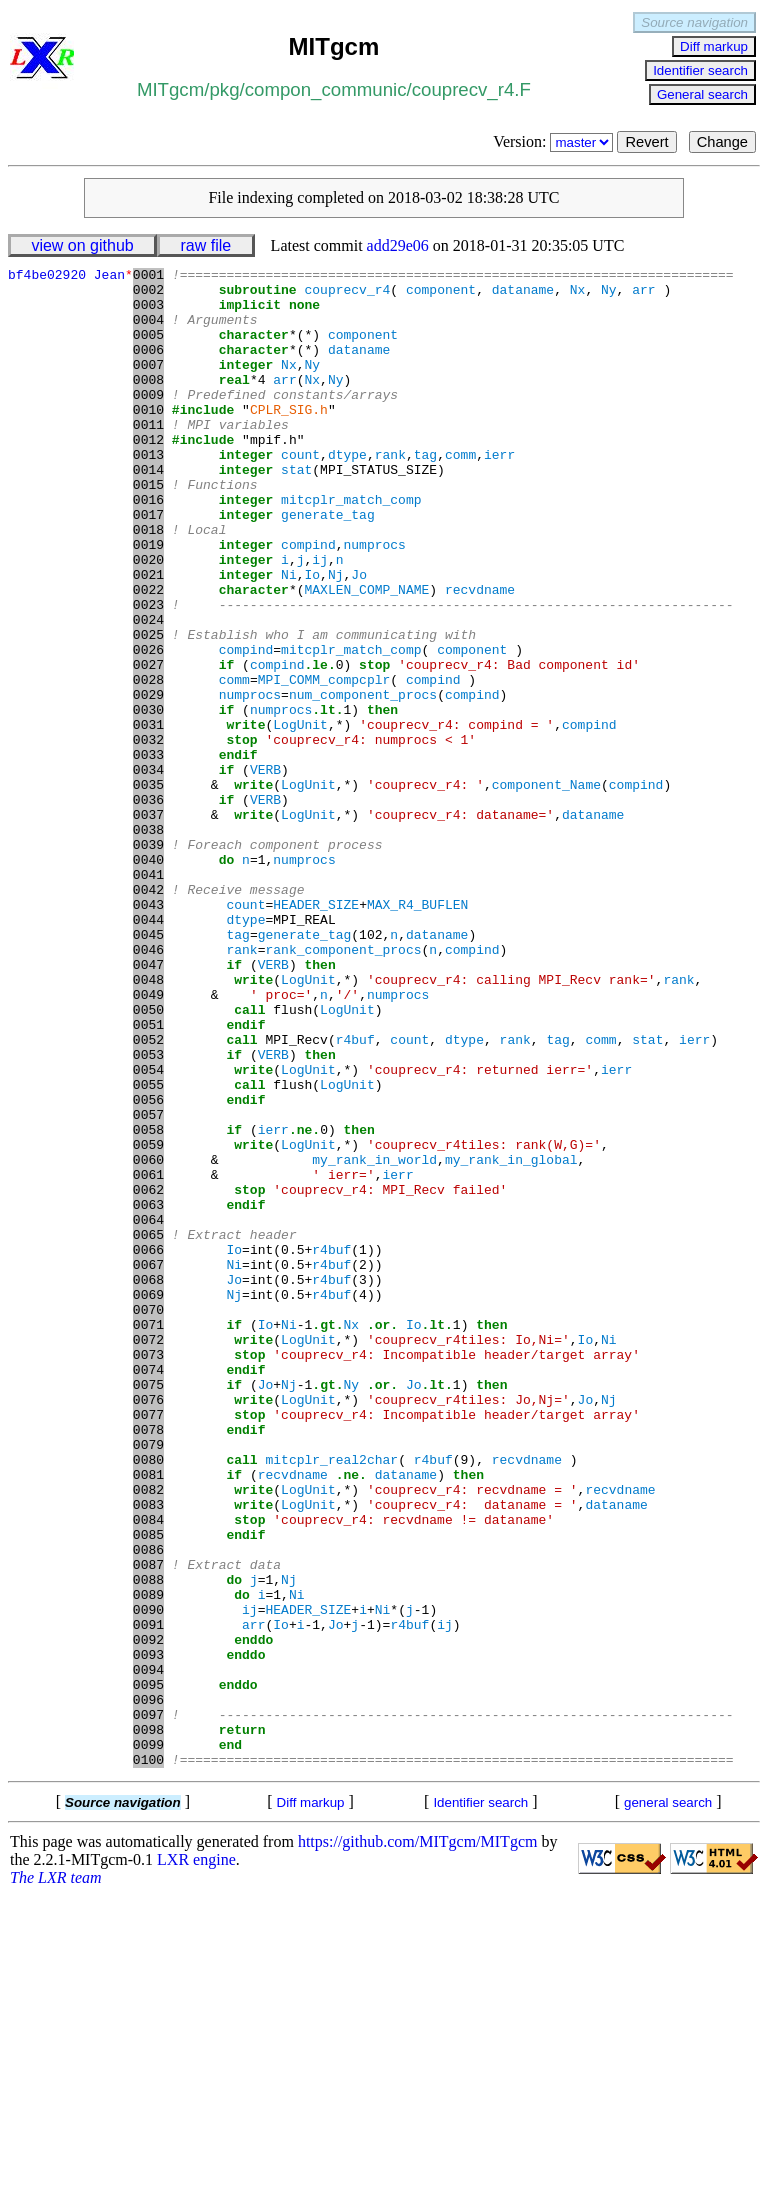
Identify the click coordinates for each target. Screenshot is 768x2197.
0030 (148, 799)
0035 (148, 889)
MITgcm (170, 89)
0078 (148, 1663)
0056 (148, 1267)
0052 (148, 1195)
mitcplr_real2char (331, 1699)
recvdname (480, 655)
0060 (148, 1339)
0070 (148, 1519)
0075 (148, 1609)
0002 (148, 295)
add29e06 (398, 245)
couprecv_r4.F (471, 89)
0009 (148, 421)
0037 (148, 925)
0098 (148, 2023)
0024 (148, 691)
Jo (359, 637)
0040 (148, 979)
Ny (609, 295)
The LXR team (56, 2177)
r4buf (355, 1195)
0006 (148, 367)
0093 (148, 1933)
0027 (148, 745)
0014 (148, 511)
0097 (148, 2005)
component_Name (546, 889)
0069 (148, 1501)
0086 (148, 1807)
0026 (148, 727)
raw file (206, 245)
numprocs (374, 601)
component (441, 295)
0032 (148, 835)
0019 (148, 601)
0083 (148, 1753)
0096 (148, 1987)
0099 (148, 2041)
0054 (148, 1231)
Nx (578, 295)
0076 (148, 1627)
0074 (148, 1591)
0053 (148, 1213)
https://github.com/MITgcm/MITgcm (418, 2141)
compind (308, 601)
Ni (289, 637)
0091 (148, 1897)
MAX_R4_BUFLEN (417, 1033)
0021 (148, 637)
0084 (148, 1771)
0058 (148, 1303)
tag (425, 493)
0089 (148, 1861)
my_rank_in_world (374, 1339)
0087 (148, 1825)
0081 (148, 1717)
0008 (148, 403)
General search (702, 94)
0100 (148, 2059)
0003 (148, 313)
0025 (148, 709)
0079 (148, 1681)
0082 (148, 1735)
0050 (148, 1159)
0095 (148, 1969)
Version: (555, 141)
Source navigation (694, 22)
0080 (148, 1699)
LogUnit (300, 817)
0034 (148, 871)
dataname (523, 295)
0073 (148, 1573)
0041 (148, 997)
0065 (148, 1429)
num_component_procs (363, 781)
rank (390, 493)
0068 (148, 1483)
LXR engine (196, 2159)
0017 (148, 565)
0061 (148, 1357)
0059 (148, 1321)
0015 (148, 529)
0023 (148, 673)
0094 (148, 1951)
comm (460, 493)
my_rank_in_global (511, 1339)
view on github (82, 245)
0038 (148, 943)
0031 (148, 817)
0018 (148, 583)
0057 (148, 1285)
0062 (148, 1375)
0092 (148, 1915)
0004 (148, 331)
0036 (148, 907)
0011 (148, 457)
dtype (347, 493)
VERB (265, 871)
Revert (646, 142)
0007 (148, 385)
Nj (336, 637)
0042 (148, 1015)
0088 (148, 1843)
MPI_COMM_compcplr (324, 763)
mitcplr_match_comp (351, 547)
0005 (148, 349)
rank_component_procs (343, 1087)
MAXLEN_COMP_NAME (366, 655)
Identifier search (700, 70)
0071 (148, 1537)
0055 (148, 1249)
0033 (148, 853)
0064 (148, 1411)
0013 (148, 493)
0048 (148, 1123)
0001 (148, 277)
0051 (148, 1177)
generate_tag (328, 565)
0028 (148, 763)
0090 (148, 1879)
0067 (148, 1465)
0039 (148, 961)
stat (296, 511)
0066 (148, 1447)
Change (722, 142)
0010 (148, 439)
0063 (148, 1393)
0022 (148, 655)
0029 (148, 781)
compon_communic (326, 89)
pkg (224, 89)
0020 (148, 619)
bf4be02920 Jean (70, 277)
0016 (148, 547)
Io (312, 637)
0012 (148, 475)
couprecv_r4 (347, 295)
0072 (148, 1555)
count (300, 493)
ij (320, 619)
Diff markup (714, 46)
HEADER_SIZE (316, 1033)
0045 (148, 1069)
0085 (148, 1789)
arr (643, 295)
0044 (148, 1051)
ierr (499, 493)
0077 (148, 1645)
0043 (148, 1033)
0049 (148, 1141)
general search (668, 2102)
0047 (148, 1105)
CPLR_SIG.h (289, 439)
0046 (148, 1087)
